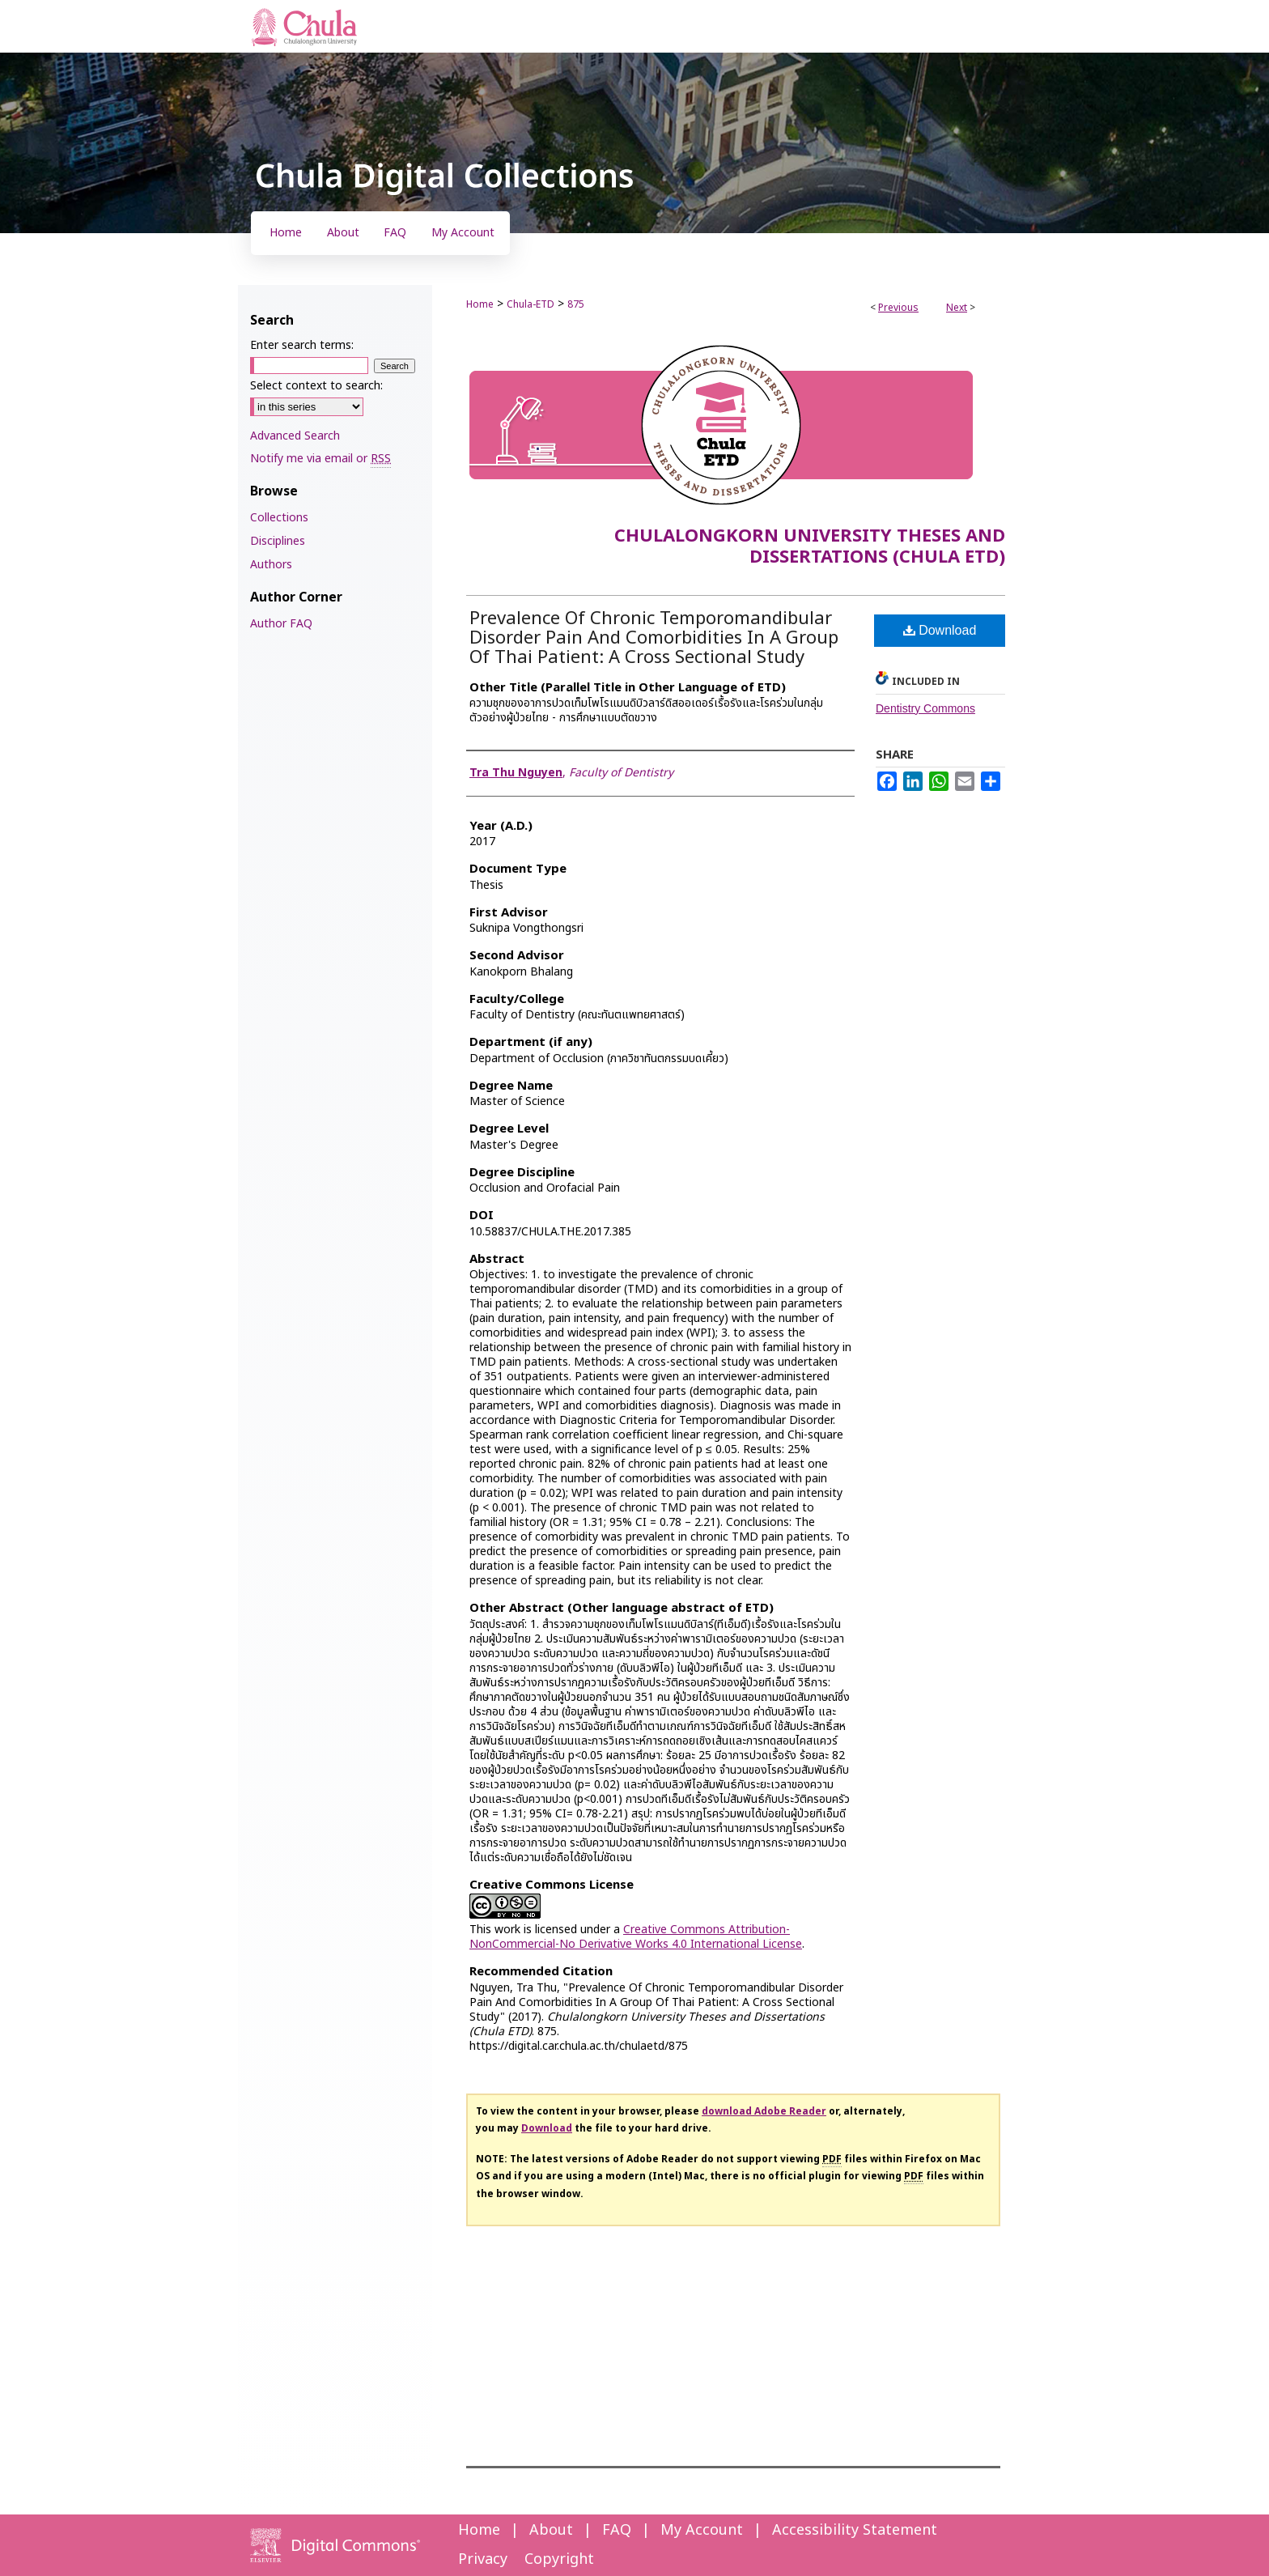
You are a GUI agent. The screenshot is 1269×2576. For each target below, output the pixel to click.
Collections (279, 517)
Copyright (559, 2559)
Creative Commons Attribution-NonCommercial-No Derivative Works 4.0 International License (635, 1937)
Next (956, 307)
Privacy (482, 2559)
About (551, 2530)
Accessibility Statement (854, 2530)
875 (575, 304)
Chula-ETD (530, 304)
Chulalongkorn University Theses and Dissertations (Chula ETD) (809, 547)
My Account (701, 2530)
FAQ (616, 2530)
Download (940, 630)
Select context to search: (316, 385)
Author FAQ (281, 623)
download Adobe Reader (764, 2111)
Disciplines (277, 541)
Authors (271, 564)
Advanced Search (295, 435)
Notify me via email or (320, 458)
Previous (898, 307)
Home (480, 304)
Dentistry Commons (925, 708)
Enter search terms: (302, 345)
